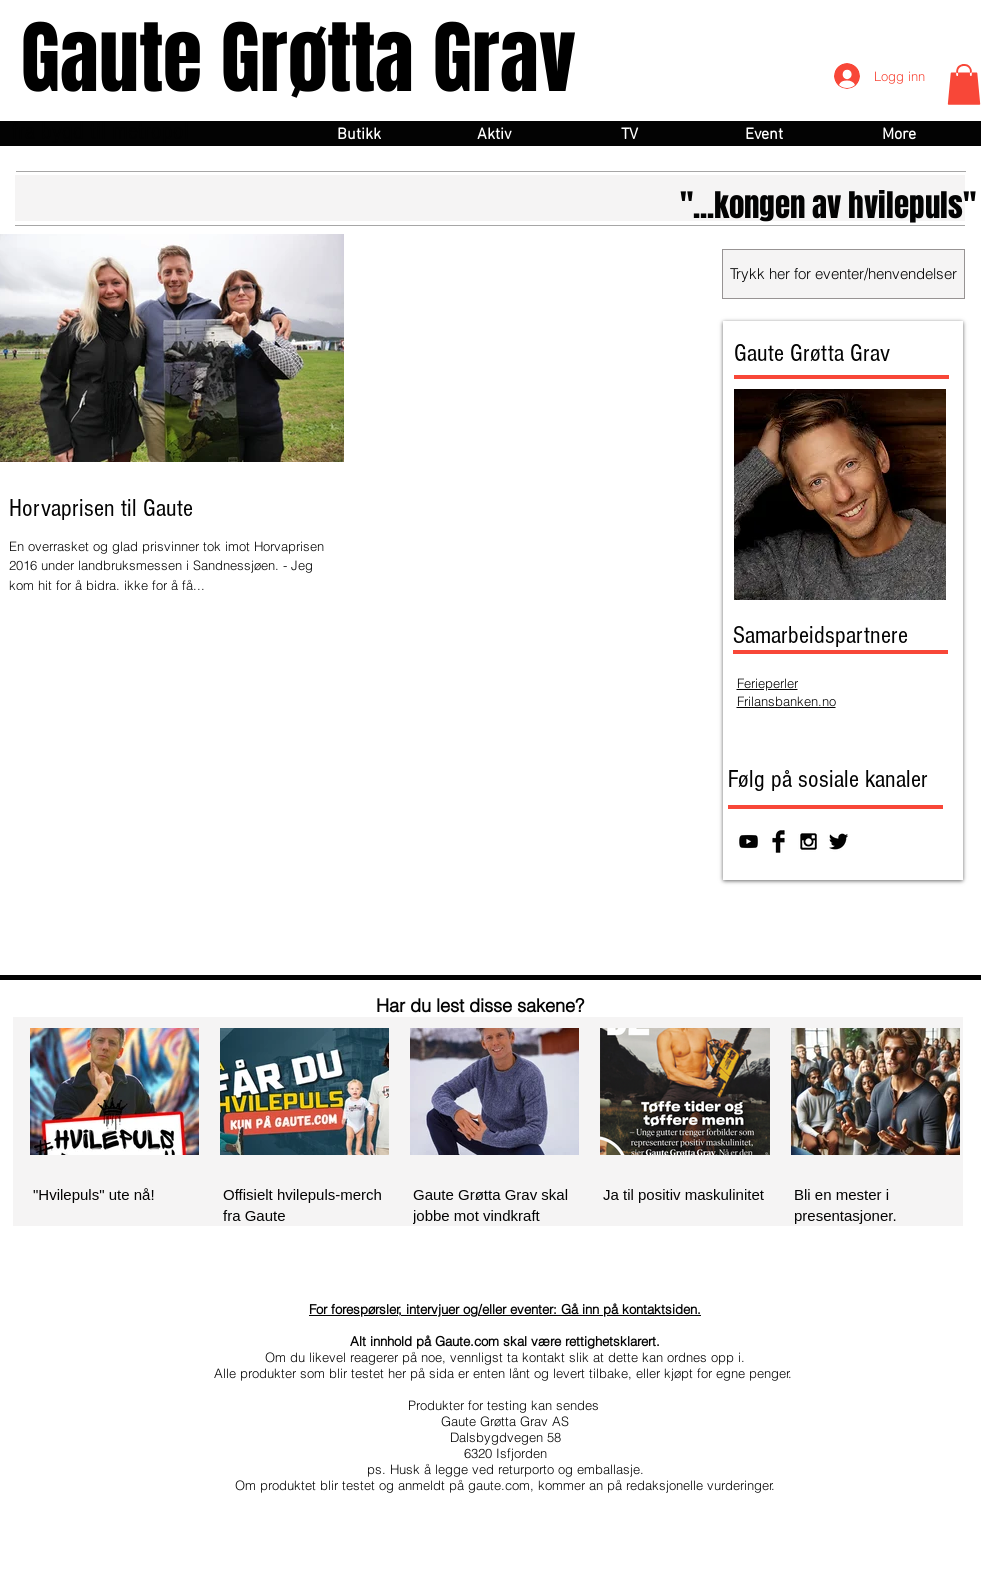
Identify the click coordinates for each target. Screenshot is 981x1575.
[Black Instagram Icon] (808, 841)
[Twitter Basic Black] (838, 841)
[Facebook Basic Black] (778, 841)
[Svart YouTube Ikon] (748, 841)
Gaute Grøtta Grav (298, 58)
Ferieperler (767, 683)
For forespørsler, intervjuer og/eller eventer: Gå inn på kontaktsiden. (505, 1309)
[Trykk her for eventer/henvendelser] (843, 274)
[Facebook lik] (848, 932)
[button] (964, 84)
